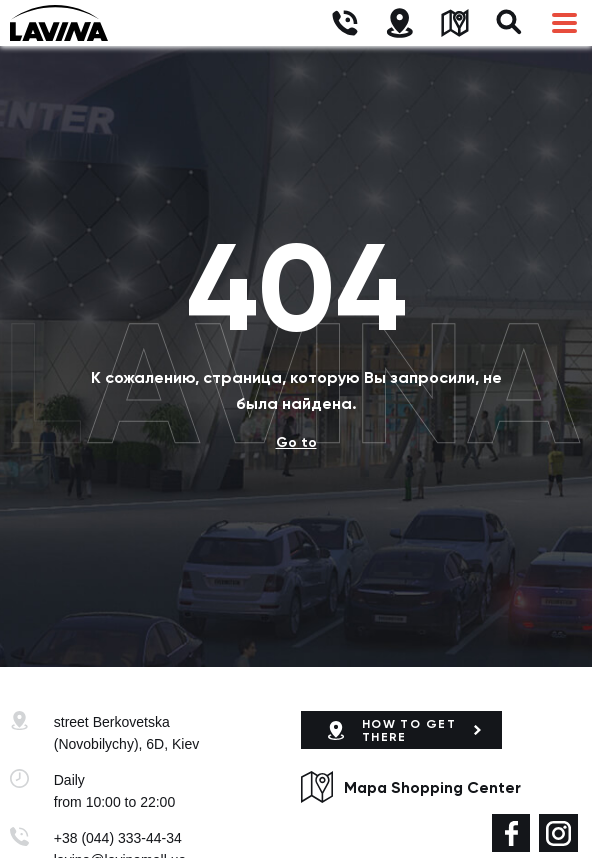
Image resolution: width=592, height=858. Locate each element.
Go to (296, 442)
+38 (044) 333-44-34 (118, 838)
